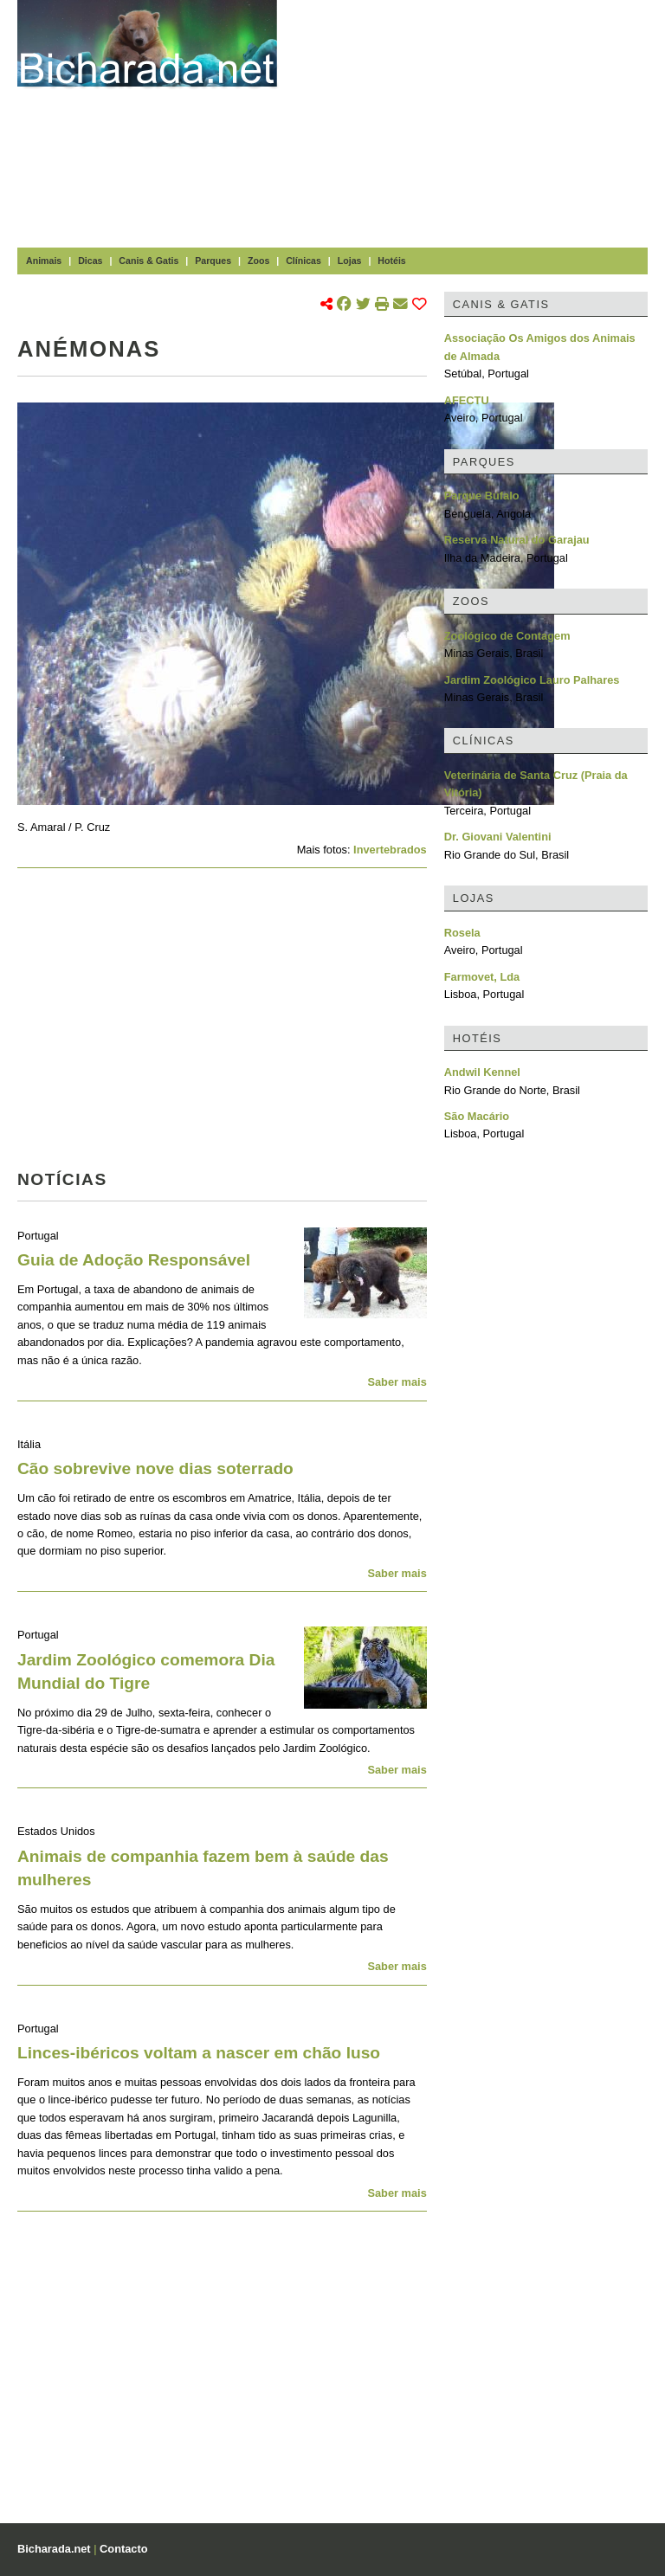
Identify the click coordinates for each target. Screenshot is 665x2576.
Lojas (350, 260)
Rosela (462, 932)
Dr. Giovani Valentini (498, 836)
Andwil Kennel (482, 1072)
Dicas (90, 260)
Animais (43, 260)
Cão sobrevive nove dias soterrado (155, 1468)
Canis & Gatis (148, 260)
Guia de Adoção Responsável (133, 1260)
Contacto (123, 2548)
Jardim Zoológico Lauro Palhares (532, 679)
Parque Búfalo (482, 495)
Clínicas (303, 260)
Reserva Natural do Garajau (517, 539)
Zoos (258, 260)
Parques (213, 260)
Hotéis (391, 260)
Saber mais (396, 1381)
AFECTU (466, 400)
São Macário (476, 1116)
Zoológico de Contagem (507, 635)
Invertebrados (390, 849)
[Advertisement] (479, 121)
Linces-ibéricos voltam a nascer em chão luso (198, 2053)
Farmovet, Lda (482, 976)
